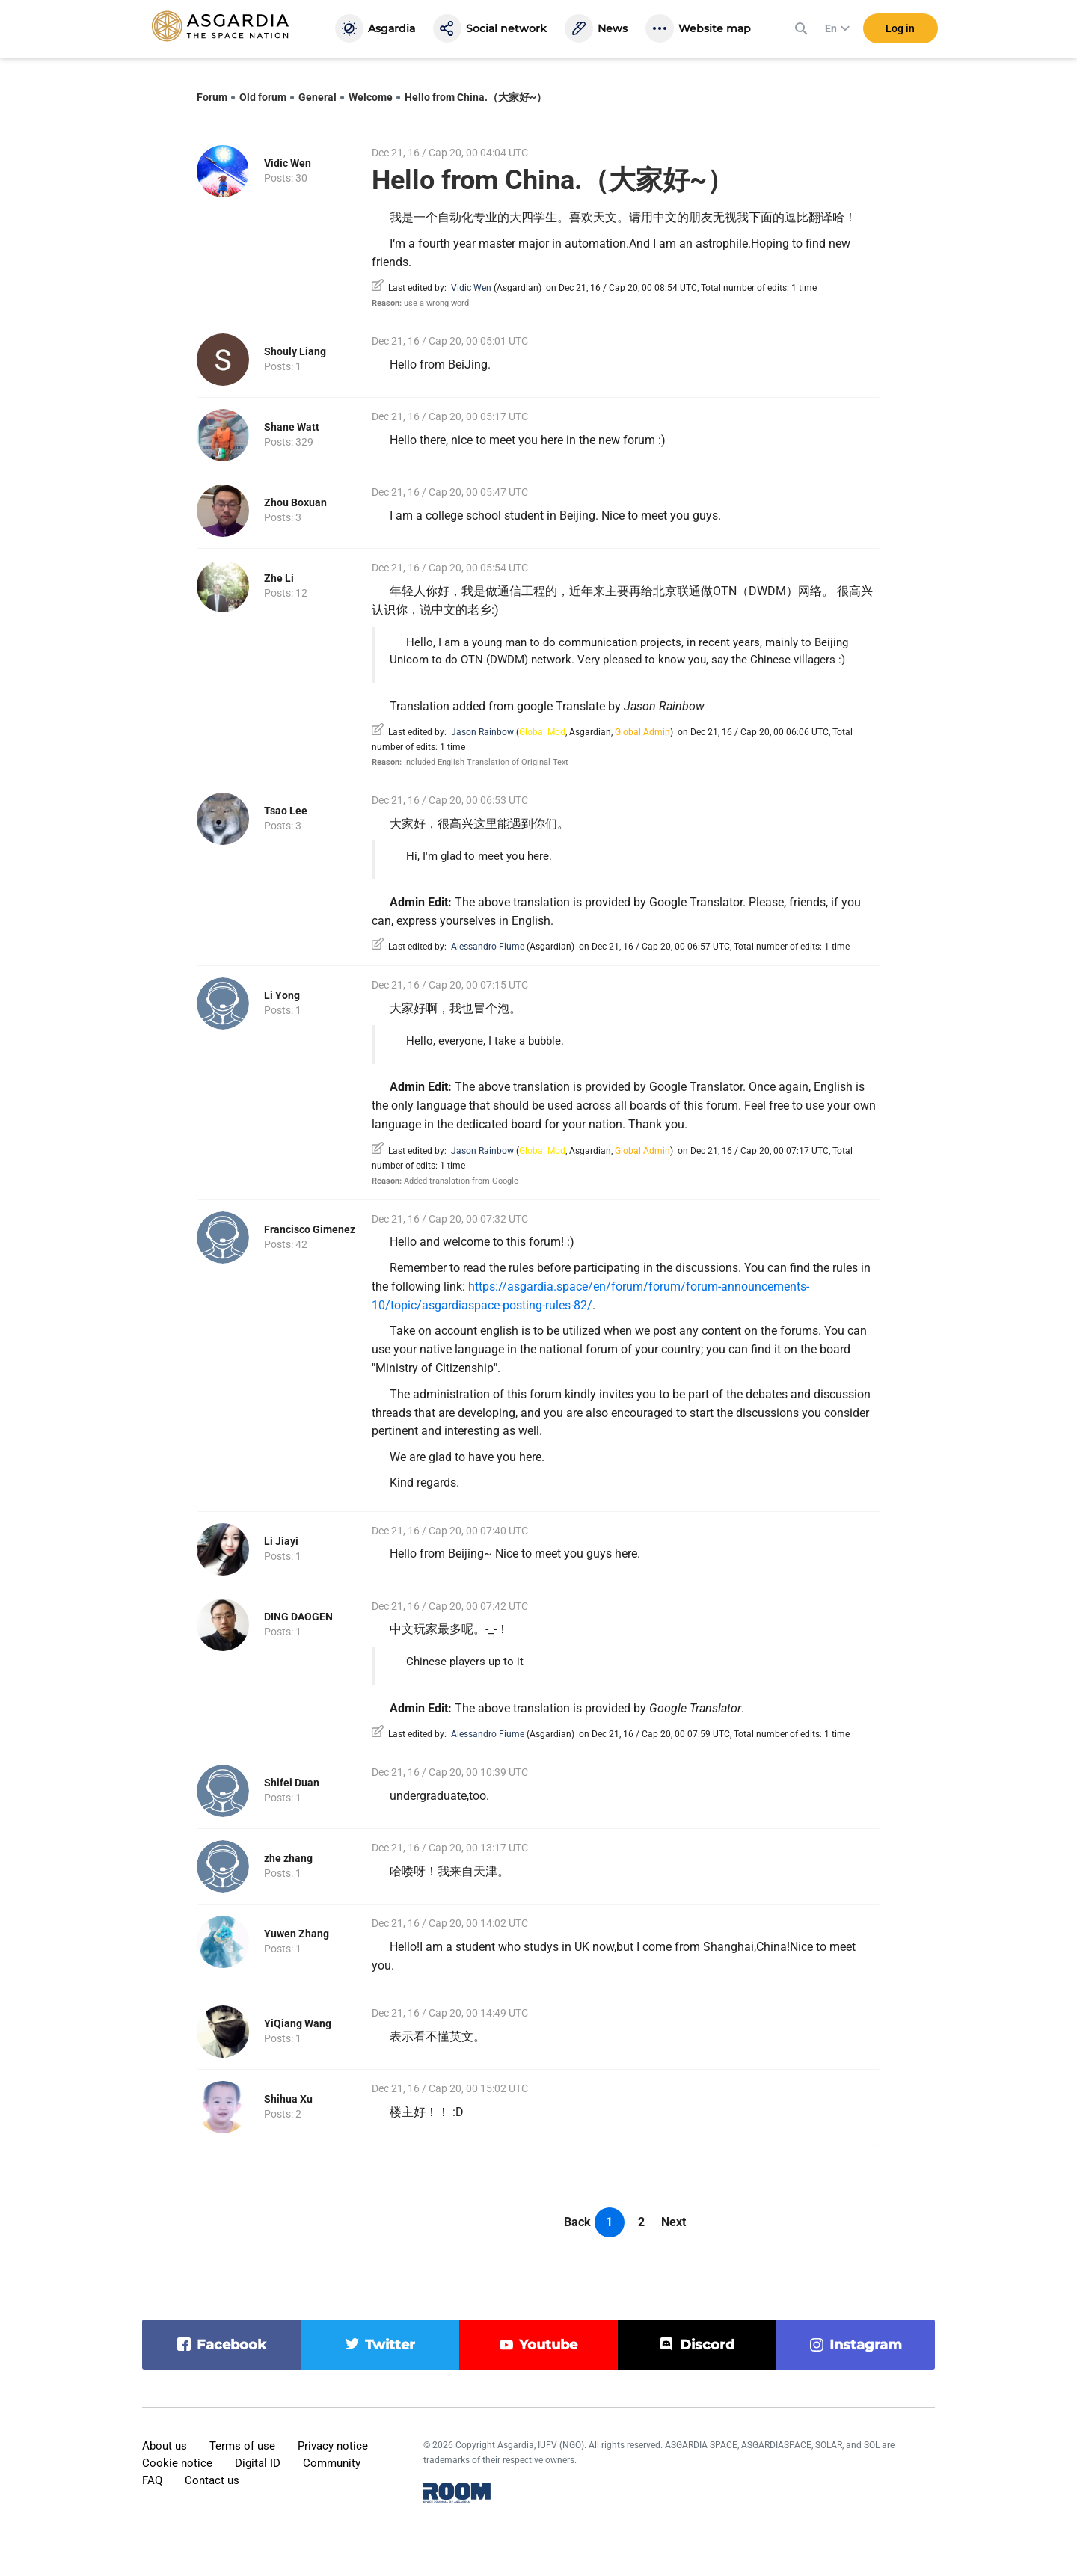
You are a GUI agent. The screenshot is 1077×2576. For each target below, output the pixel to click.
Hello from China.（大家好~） (476, 97)
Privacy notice (333, 2446)
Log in (900, 29)
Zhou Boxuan (295, 502)
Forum (212, 97)
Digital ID (257, 2463)
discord (707, 2345)
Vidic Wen (287, 163)
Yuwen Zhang (296, 1934)
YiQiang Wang (297, 2023)
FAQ (152, 2480)
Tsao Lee (285, 811)
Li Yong (282, 995)
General (317, 97)
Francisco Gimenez (309, 1229)
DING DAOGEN (298, 1617)
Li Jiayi (281, 1541)
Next (673, 2222)
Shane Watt (291, 427)
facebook (231, 2345)
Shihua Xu (288, 2099)
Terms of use (242, 2446)
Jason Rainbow (482, 732)
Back (577, 2222)
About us (164, 2446)
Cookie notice (177, 2463)
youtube (548, 2345)
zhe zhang (288, 1858)
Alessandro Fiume (487, 946)
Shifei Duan (291, 1783)
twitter (390, 2345)
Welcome (371, 97)
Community (331, 2463)
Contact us (212, 2480)
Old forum (262, 97)
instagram (865, 2345)
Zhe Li (279, 578)
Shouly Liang (295, 351)
